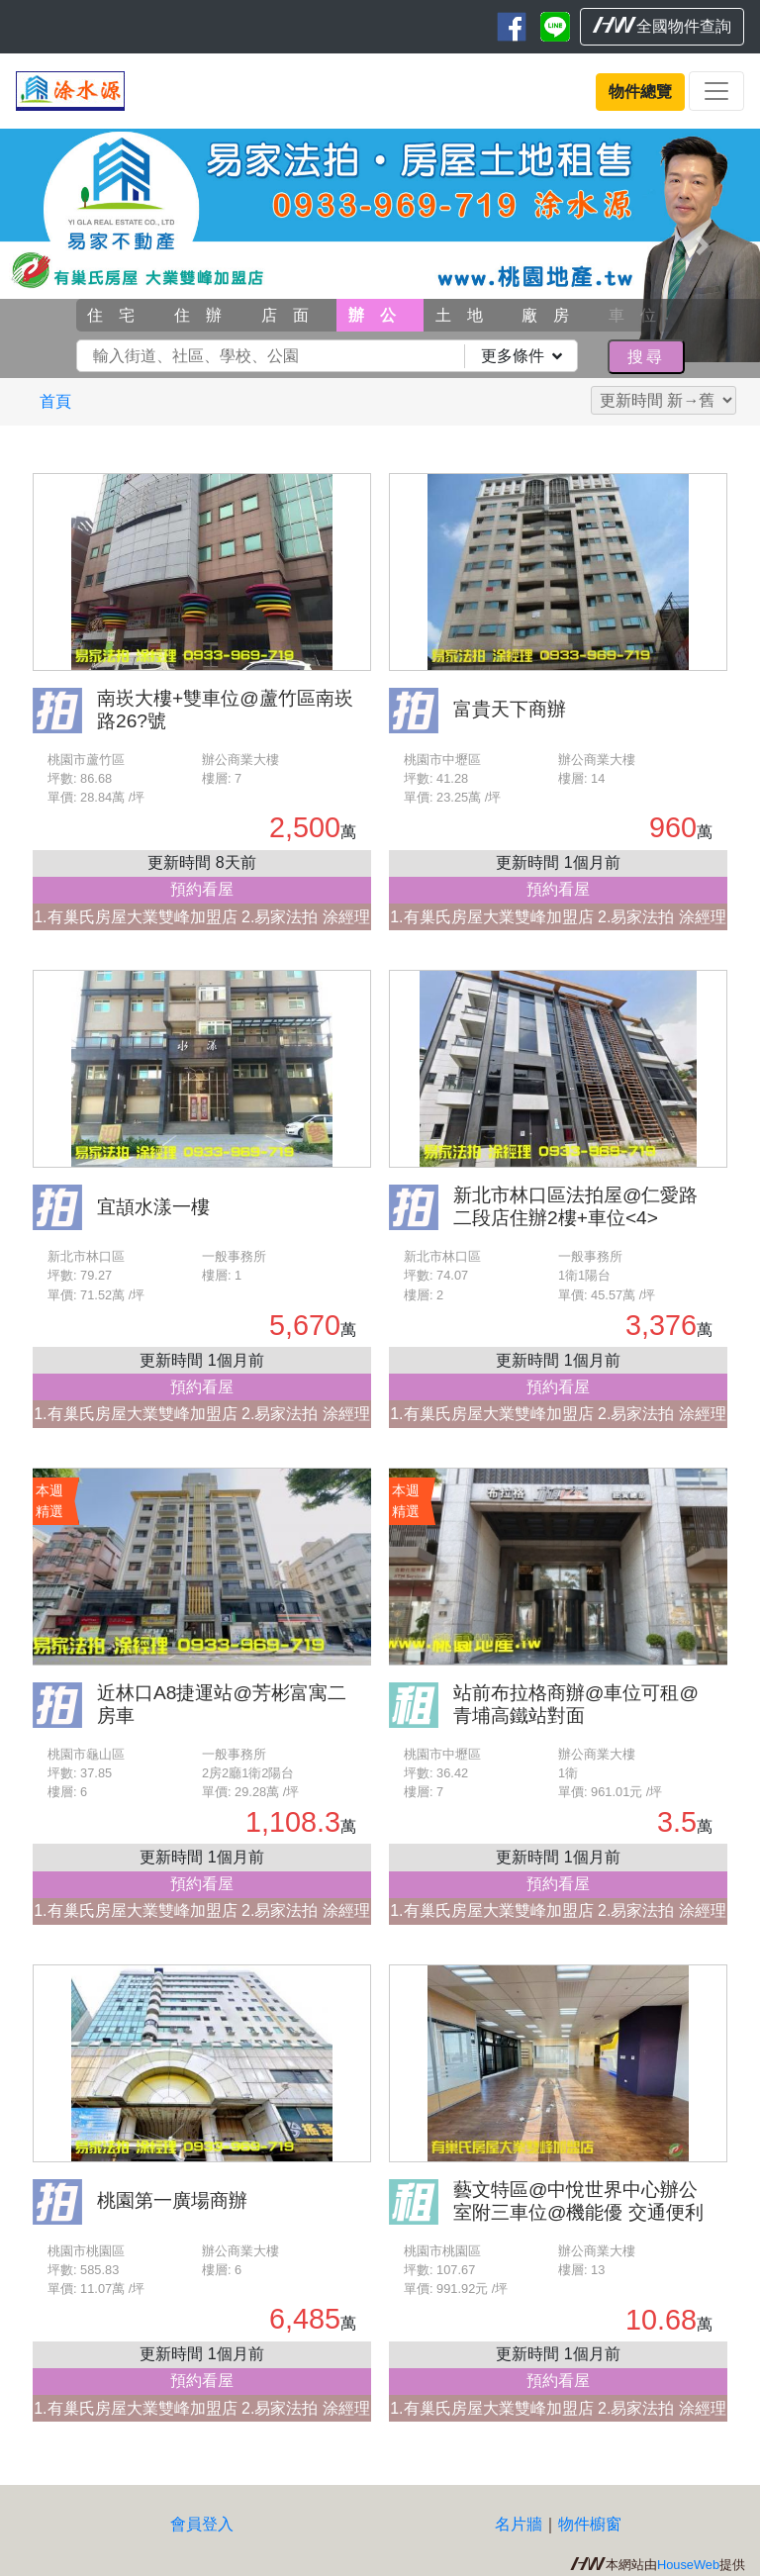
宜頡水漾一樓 (153, 1206)
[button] (57, 245)
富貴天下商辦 (509, 709)
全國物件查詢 (662, 26)
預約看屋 (202, 889)
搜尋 (646, 356)
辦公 (380, 315)
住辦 (206, 315)
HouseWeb (688, 2564)
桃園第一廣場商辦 (172, 2200)
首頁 (55, 401)
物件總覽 (640, 91)
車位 (640, 315)
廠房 (553, 315)
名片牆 (518, 2524)
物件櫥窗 (589, 2524)
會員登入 (202, 2524)
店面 (293, 315)
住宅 (118, 315)
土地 (467, 315)
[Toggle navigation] (716, 91)
